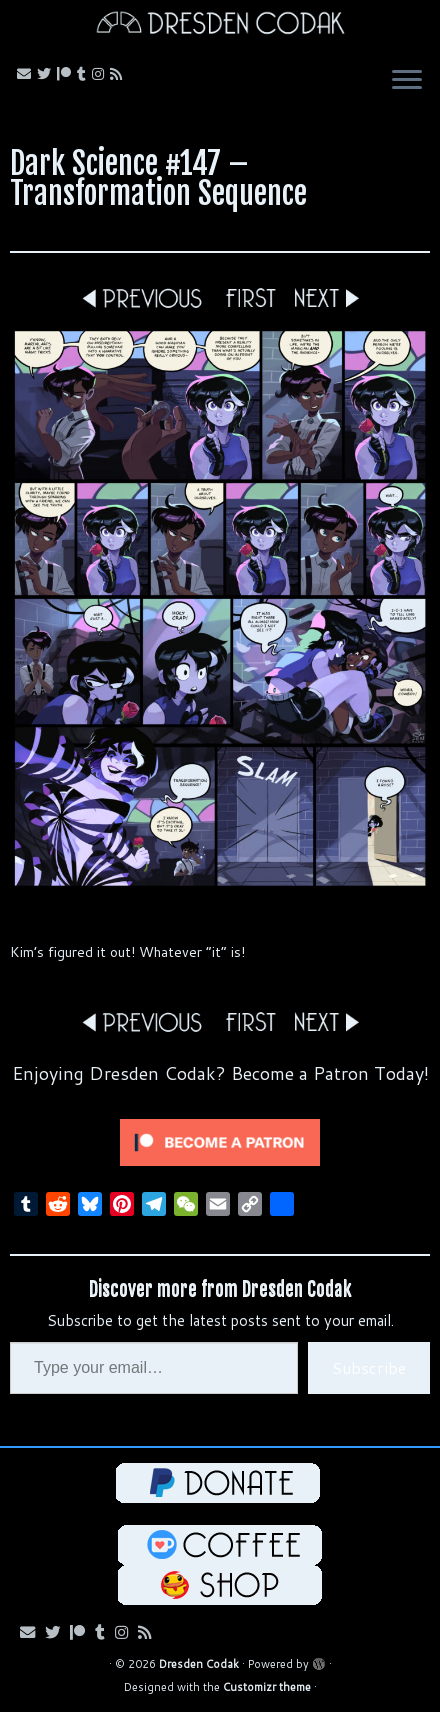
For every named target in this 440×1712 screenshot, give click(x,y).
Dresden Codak (199, 1664)
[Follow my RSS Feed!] (119, 74)
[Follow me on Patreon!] (67, 74)
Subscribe (369, 1367)
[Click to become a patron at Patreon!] (220, 1142)
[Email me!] (27, 74)
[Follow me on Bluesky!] (47, 74)
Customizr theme (267, 1687)
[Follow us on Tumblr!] (84, 74)
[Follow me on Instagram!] (101, 74)
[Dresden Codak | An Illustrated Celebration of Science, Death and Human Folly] (220, 25)
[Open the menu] (407, 82)
